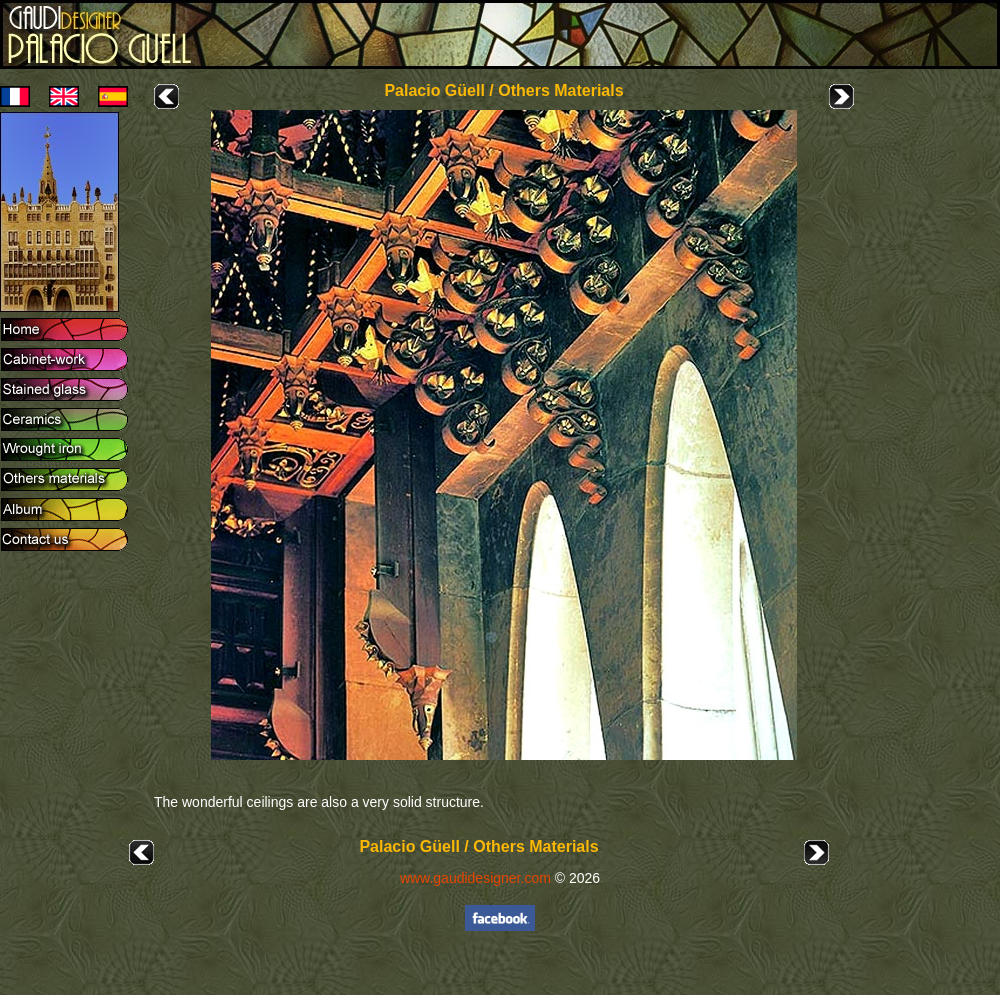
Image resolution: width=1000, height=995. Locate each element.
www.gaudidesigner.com (475, 878)
